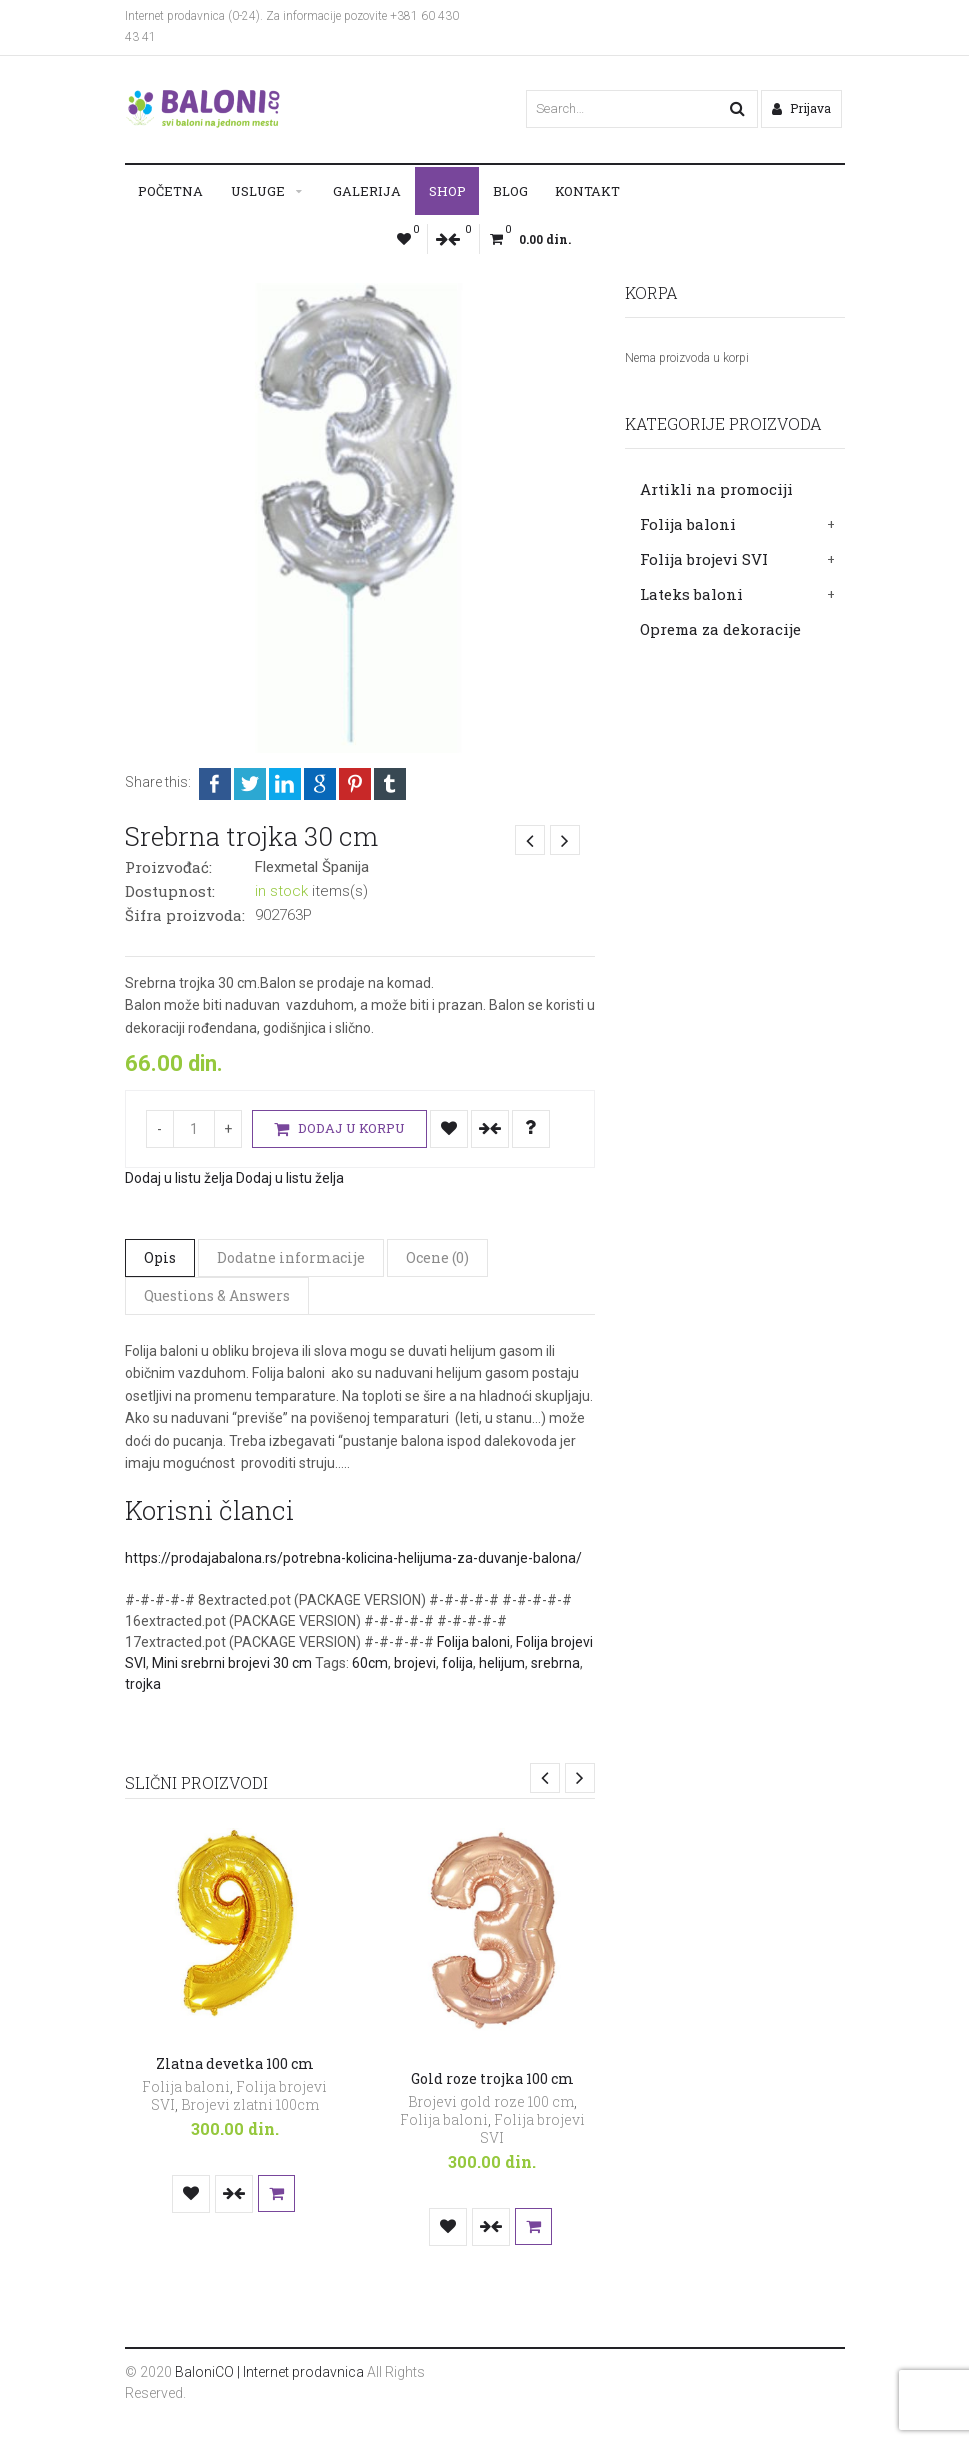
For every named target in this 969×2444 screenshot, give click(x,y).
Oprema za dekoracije (720, 629)
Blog (510, 191)
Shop (447, 191)
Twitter (250, 784)
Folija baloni (688, 524)
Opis (160, 1257)
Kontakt (587, 191)
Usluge (258, 191)
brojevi (415, 1663)
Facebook (215, 784)
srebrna (555, 1663)
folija (457, 1663)
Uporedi (490, 1129)
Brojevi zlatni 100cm (250, 2104)
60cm (370, 1663)
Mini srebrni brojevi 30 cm (232, 1663)
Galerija (367, 191)
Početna (170, 191)
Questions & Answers (217, 1295)
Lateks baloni (691, 594)
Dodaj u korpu (339, 1129)
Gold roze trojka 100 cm (492, 2078)
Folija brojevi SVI (704, 559)
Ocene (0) (437, 1257)
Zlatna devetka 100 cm (235, 2063)
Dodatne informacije (291, 1257)
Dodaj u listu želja (449, 1129)
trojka (143, 1684)
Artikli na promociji (716, 489)
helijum (502, 1663)
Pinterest (355, 784)
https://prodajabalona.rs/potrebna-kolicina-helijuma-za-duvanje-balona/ (353, 1558)
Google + (320, 784)
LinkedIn (285, 784)
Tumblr (390, 784)
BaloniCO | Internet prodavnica (269, 2372)
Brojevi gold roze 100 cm (491, 2101)
